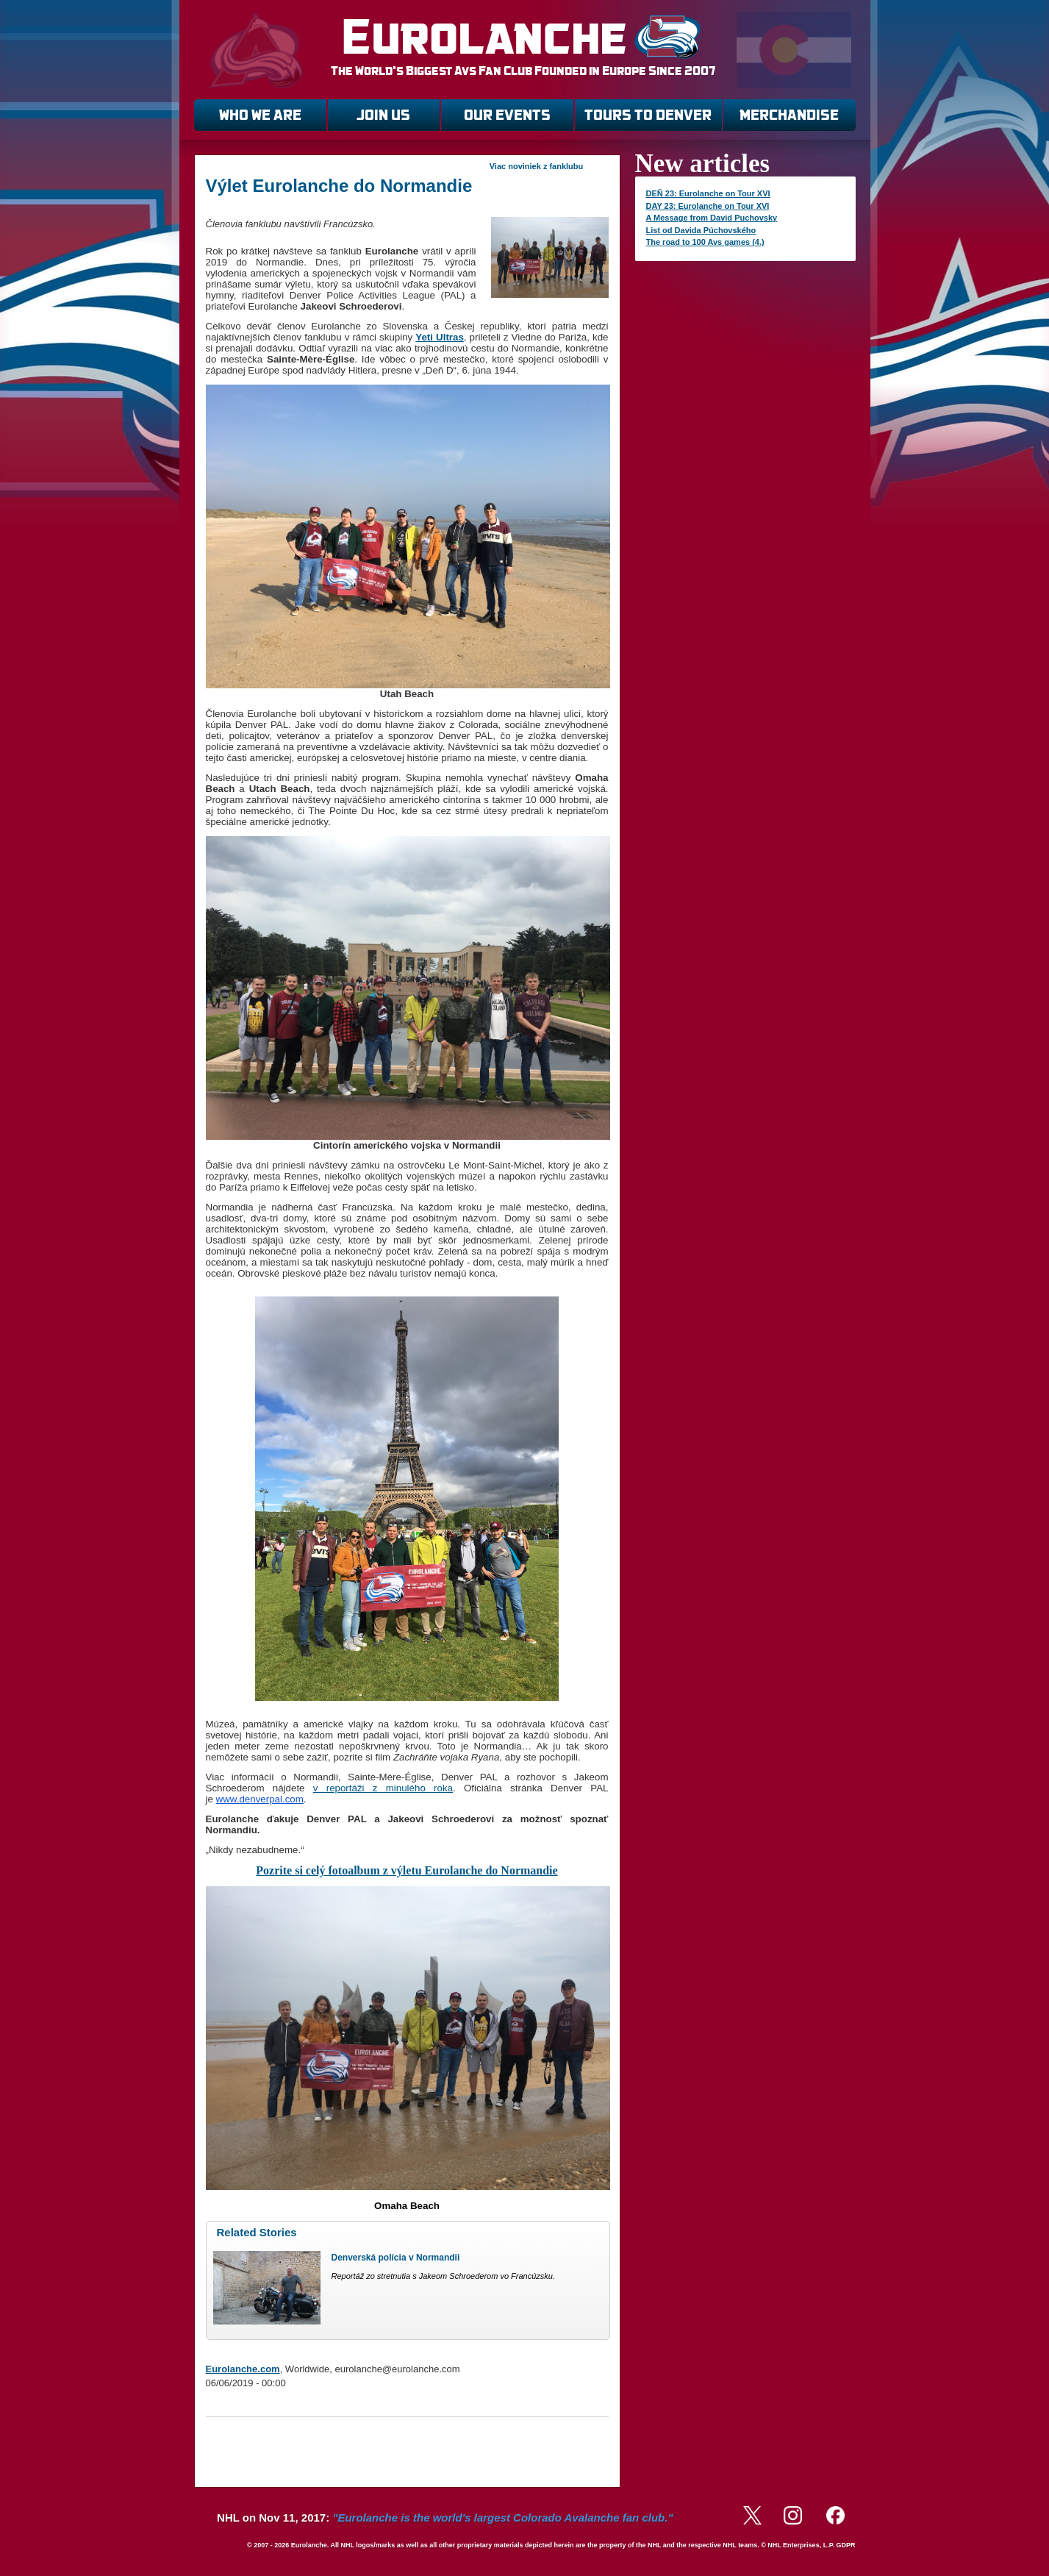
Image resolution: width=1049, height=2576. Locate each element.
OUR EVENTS (507, 115)
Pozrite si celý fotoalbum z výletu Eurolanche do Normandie (406, 1870)
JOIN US (383, 115)
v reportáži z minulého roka (383, 1788)
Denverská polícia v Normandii (396, 2257)
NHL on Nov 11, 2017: (445, 2517)
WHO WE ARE (260, 115)
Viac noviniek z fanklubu (537, 166)
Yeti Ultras (439, 337)
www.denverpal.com (260, 1799)
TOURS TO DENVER (648, 115)
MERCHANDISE (789, 115)
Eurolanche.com (243, 2369)
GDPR (845, 2545)
